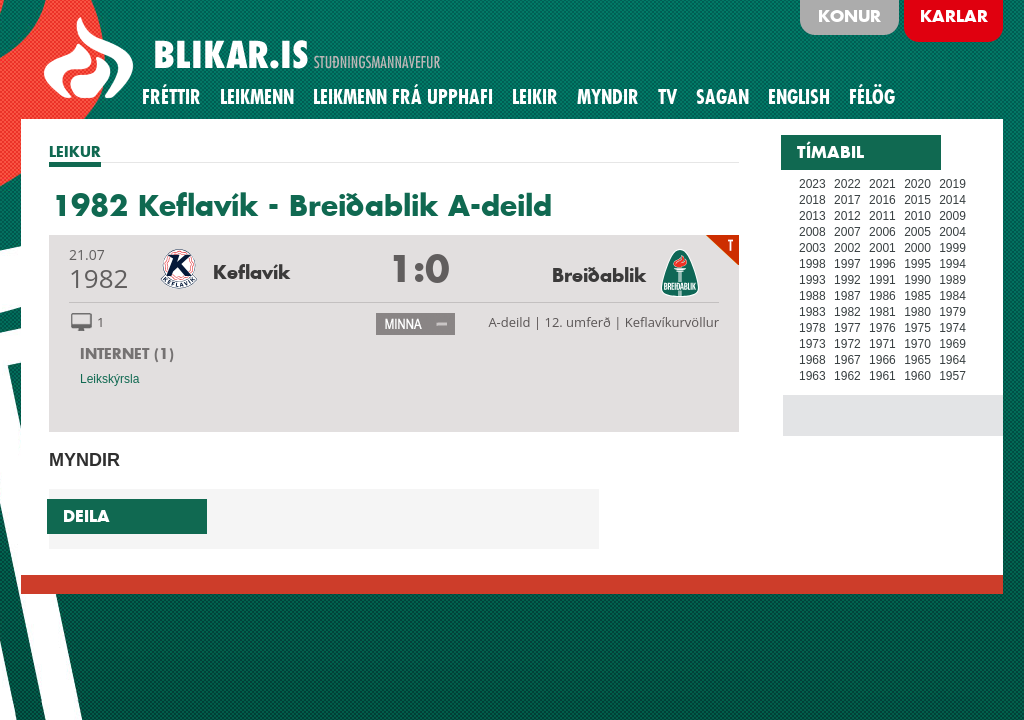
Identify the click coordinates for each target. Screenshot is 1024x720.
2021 (882, 184)
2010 (917, 216)
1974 (952, 328)
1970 (917, 344)
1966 (882, 360)
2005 (917, 232)
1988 (812, 296)
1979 (952, 312)
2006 (882, 232)
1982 (847, 312)
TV (667, 97)
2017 (847, 200)
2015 (917, 200)
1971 (882, 344)
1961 (882, 376)
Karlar (954, 16)
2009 (952, 216)
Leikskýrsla (109, 379)
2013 (812, 216)
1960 (917, 376)
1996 (882, 264)
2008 (812, 232)
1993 (812, 280)
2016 (882, 200)
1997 (847, 264)
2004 (952, 232)
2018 (812, 200)
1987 (847, 296)
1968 (812, 360)
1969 (952, 344)
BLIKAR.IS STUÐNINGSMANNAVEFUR (245, 59)
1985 (917, 296)
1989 (952, 280)
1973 (812, 344)
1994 (952, 264)
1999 (952, 248)
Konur (849, 16)
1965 (917, 360)
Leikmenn (257, 97)
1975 (917, 328)
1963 (812, 376)
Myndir (608, 97)
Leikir (535, 97)
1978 (812, 328)
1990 (917, 280)
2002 (847, 248)
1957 (952, 376)
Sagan (722, 97)
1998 (812, 264)
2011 (882, 216)
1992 (847, 280)
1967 (847, 360)
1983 (812, 312)
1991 (882, 280)
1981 (882, 312)
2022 (847, 184)
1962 (847, 376)
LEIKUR (75, 151)
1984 (952, 296)
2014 (952, 200)
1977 (847, 328)
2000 (917, 248)
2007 (847, 232)
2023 (812, 184)
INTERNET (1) (127, 353)
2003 (812, 248)
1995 (917, 264)
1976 (882, 328)
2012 (847, 216)
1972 (847, 344)
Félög (872, 97)
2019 (952, 184)
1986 (882, 296)
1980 (917, 312)
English (799, 97)
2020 (917, 184)
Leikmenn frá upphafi (403, 97)
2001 (882, 248)
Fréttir (171, 97)
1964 (952, 360)
